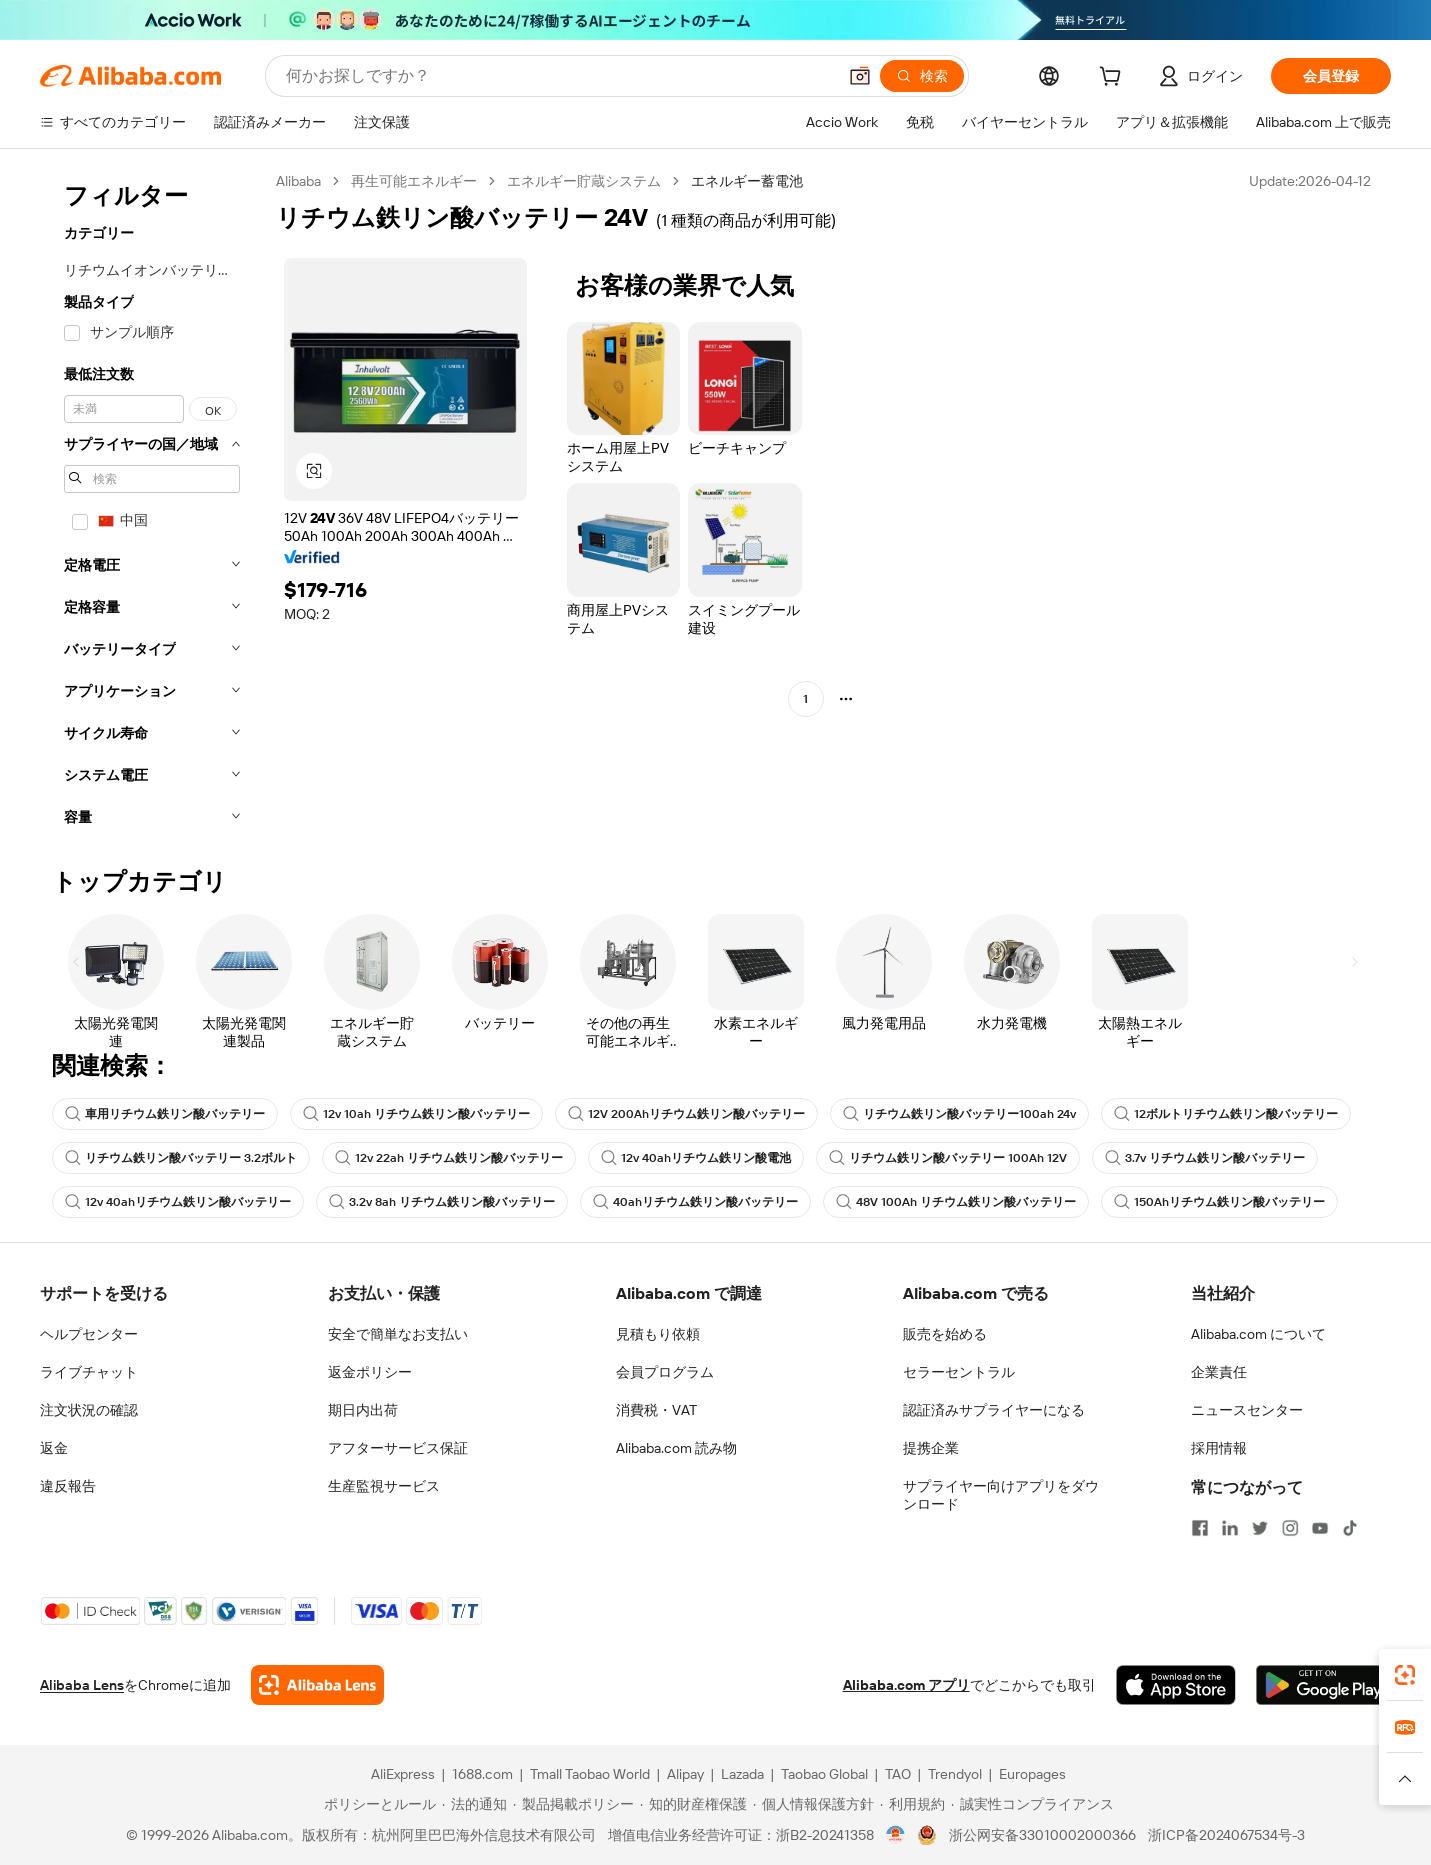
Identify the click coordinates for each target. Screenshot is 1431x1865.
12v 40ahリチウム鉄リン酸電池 (696, 1158)
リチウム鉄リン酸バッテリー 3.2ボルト (181, 1158)
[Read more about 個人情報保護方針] (813, 1804)
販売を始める (945, 1334)
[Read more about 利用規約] (912, 1804)
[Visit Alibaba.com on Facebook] (1200, 1528)
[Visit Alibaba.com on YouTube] (1320, 1528)
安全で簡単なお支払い (398, 1334)
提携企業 (931, 1448)
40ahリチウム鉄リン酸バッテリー (695, 1202)
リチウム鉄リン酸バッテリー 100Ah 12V (948, 1158)
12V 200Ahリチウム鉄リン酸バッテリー (686, 1114)
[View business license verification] (895, 1835)
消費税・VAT (656, 1410)
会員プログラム (665, 1372)
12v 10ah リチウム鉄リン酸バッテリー (416, 1114)
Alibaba (298, 181)
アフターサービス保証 (398, 1448)
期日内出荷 (363, 1410)
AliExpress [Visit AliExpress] (403, 1774)
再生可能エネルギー (414, 181)
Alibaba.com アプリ (906, 1685)
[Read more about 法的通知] (474, 1804)
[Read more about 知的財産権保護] (693, 1804)
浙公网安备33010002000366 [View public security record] (1042, 1835)
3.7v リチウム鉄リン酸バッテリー (1205, 1158)
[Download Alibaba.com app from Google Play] (1323, 1685)
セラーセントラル (959, 1372)
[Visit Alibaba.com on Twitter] (1260, 1528)
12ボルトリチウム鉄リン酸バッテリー (1226, 1114)
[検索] (922, 76)
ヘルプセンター (89, 1334)
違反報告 (68, 1486)
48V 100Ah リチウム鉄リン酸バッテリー (956, 1202)
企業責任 (1219, 1372)
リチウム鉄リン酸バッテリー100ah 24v (959, 1114)
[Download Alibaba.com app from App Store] (1176, 1685)
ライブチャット (89, 1372)
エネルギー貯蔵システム (584, 181)
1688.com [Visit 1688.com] (482, 1774)
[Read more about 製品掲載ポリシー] (573, 1804)
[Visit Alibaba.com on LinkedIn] (1230, 1528)
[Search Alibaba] (559, 76)
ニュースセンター (1247, 1410)
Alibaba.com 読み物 (676, 1448)
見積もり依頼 (658, 1334)
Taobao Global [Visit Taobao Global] (824, 1774)
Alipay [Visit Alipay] (685, 1774)
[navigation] (152, 505)
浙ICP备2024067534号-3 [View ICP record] (1226, 1835)
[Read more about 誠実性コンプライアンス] (1032, 1804)
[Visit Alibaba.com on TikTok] (1350, 1528)
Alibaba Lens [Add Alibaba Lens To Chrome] (82, 1685)
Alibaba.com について (1258, 1334)
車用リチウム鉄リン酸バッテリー (165, 1114)
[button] (860, 76)
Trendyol (955, 1774)
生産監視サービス (384, 1486)
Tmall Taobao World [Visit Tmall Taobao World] (590, 1774)
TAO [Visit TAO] (898, 1774)
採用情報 (1219, 1448)
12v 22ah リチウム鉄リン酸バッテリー (449, 1158)
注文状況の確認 (89, 1410)
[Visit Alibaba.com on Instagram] (1290, 1528)
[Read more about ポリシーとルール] (377, 1804)
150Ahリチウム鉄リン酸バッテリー (1219, 1202)
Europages (1032, 1774)
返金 (54, 1448)
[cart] (1114, 79)
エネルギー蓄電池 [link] (747, 181)
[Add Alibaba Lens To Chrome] (317, 1685)
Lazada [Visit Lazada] (742, 1774)
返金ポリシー (370, 1372)
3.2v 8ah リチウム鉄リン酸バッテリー (442, 1202)
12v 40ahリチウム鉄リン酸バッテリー (178, 1202)
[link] (1405, 1675)
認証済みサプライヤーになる (994, 1410)
